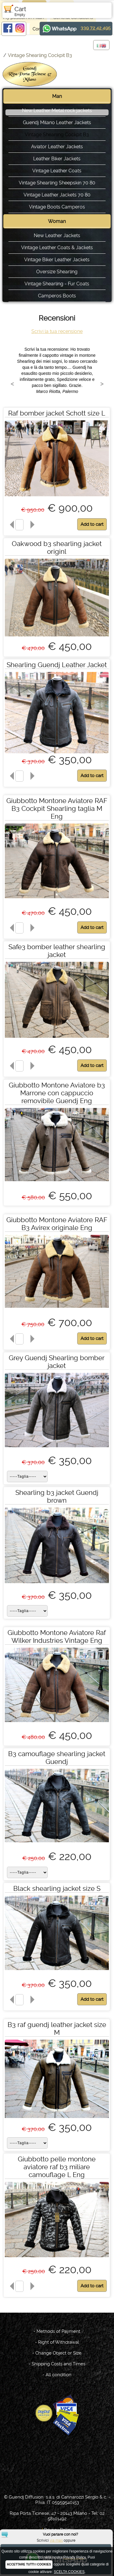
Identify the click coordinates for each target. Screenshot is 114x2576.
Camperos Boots (57, 296)
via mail (56, 2540)
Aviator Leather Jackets (57, 146)
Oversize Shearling (57, 272)
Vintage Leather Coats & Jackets (57, 247)
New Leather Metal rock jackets (57, 110)
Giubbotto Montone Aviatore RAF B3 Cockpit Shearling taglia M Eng (56, 808)
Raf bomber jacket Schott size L (56, 413)
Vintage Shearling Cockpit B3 (40, 55)
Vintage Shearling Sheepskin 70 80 (57, 183)
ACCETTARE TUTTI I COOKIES (29, 2564)
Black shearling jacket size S (56, 1888)
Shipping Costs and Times (58, 2364)
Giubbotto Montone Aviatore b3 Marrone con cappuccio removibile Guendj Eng (57, 1093)
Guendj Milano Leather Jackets (57, 122)
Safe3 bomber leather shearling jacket (56, 951)
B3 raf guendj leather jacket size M (57, 2028)
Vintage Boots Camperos (57, 207)
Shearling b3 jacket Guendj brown (56, 1496)
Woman (57, 221)
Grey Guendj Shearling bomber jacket (57, 1362)
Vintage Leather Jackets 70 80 (57, 195)
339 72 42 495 (96, 28)
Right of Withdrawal (58, 2342)
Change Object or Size (58, 2353)
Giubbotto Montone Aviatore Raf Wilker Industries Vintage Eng (57, 1636)
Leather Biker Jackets (57, 159)
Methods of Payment (58, 2331)
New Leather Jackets (57, 235)
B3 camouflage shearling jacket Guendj (56, 1757)
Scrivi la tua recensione (57, 331)
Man (57, 96)
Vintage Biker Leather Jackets (57, 259)
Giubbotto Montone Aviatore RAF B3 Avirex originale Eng (56, 1224)
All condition (58, 2374)
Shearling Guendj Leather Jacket (57, 665)
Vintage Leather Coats (56, 171)
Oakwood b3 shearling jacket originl (57, 547)
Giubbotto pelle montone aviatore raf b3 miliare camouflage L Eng (57, 2167)
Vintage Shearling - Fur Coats (56, 284)
